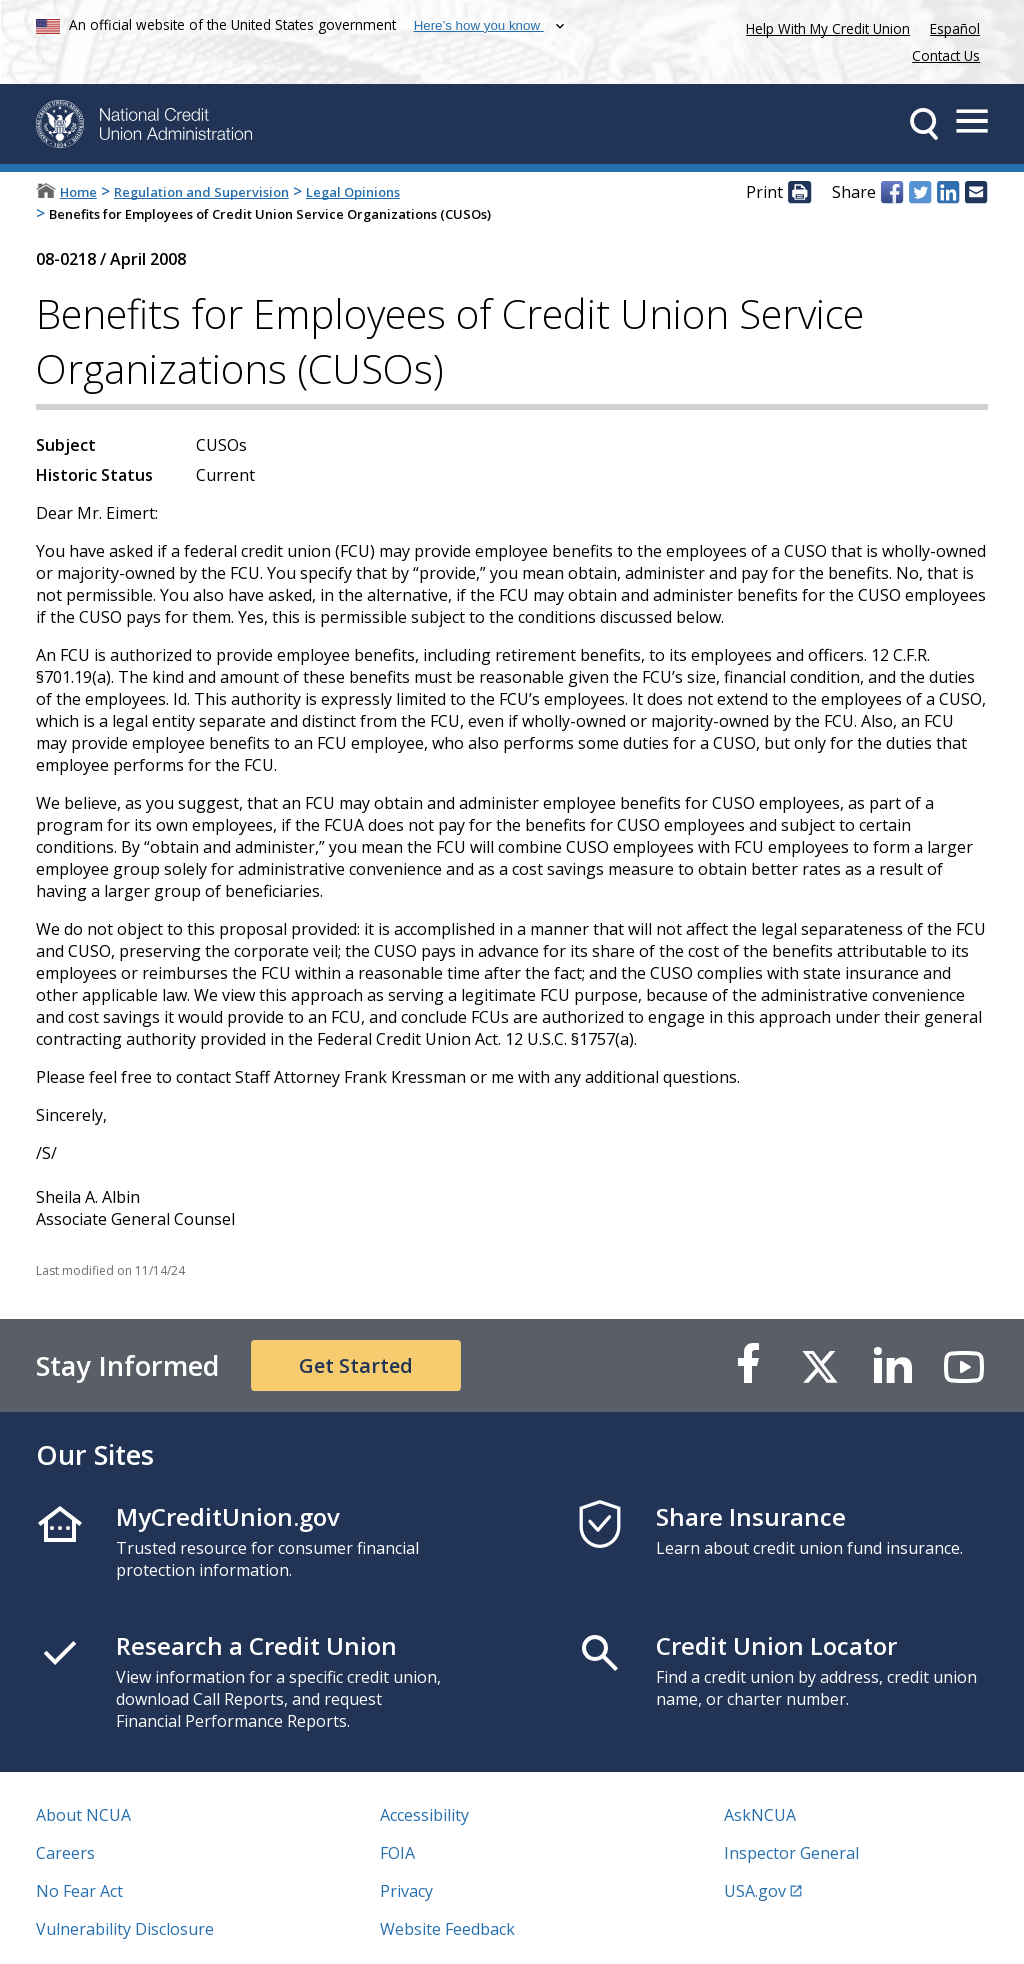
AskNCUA (760, 1815)
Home (78, 192)
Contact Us (946, 55)
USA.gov (755, 1891)
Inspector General (791, 1853)
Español (955, 28)
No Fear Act (79, 1891)
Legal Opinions (353, 192)
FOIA (397, 1853)
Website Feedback (447, 1929)
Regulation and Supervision (201, 192)
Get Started (356, 1365)
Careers (65, 1853)
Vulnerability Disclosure (125, 1929)
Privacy (406, 1891)
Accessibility (424, 1815)
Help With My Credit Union (824, 26)
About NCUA (83, 1815)
